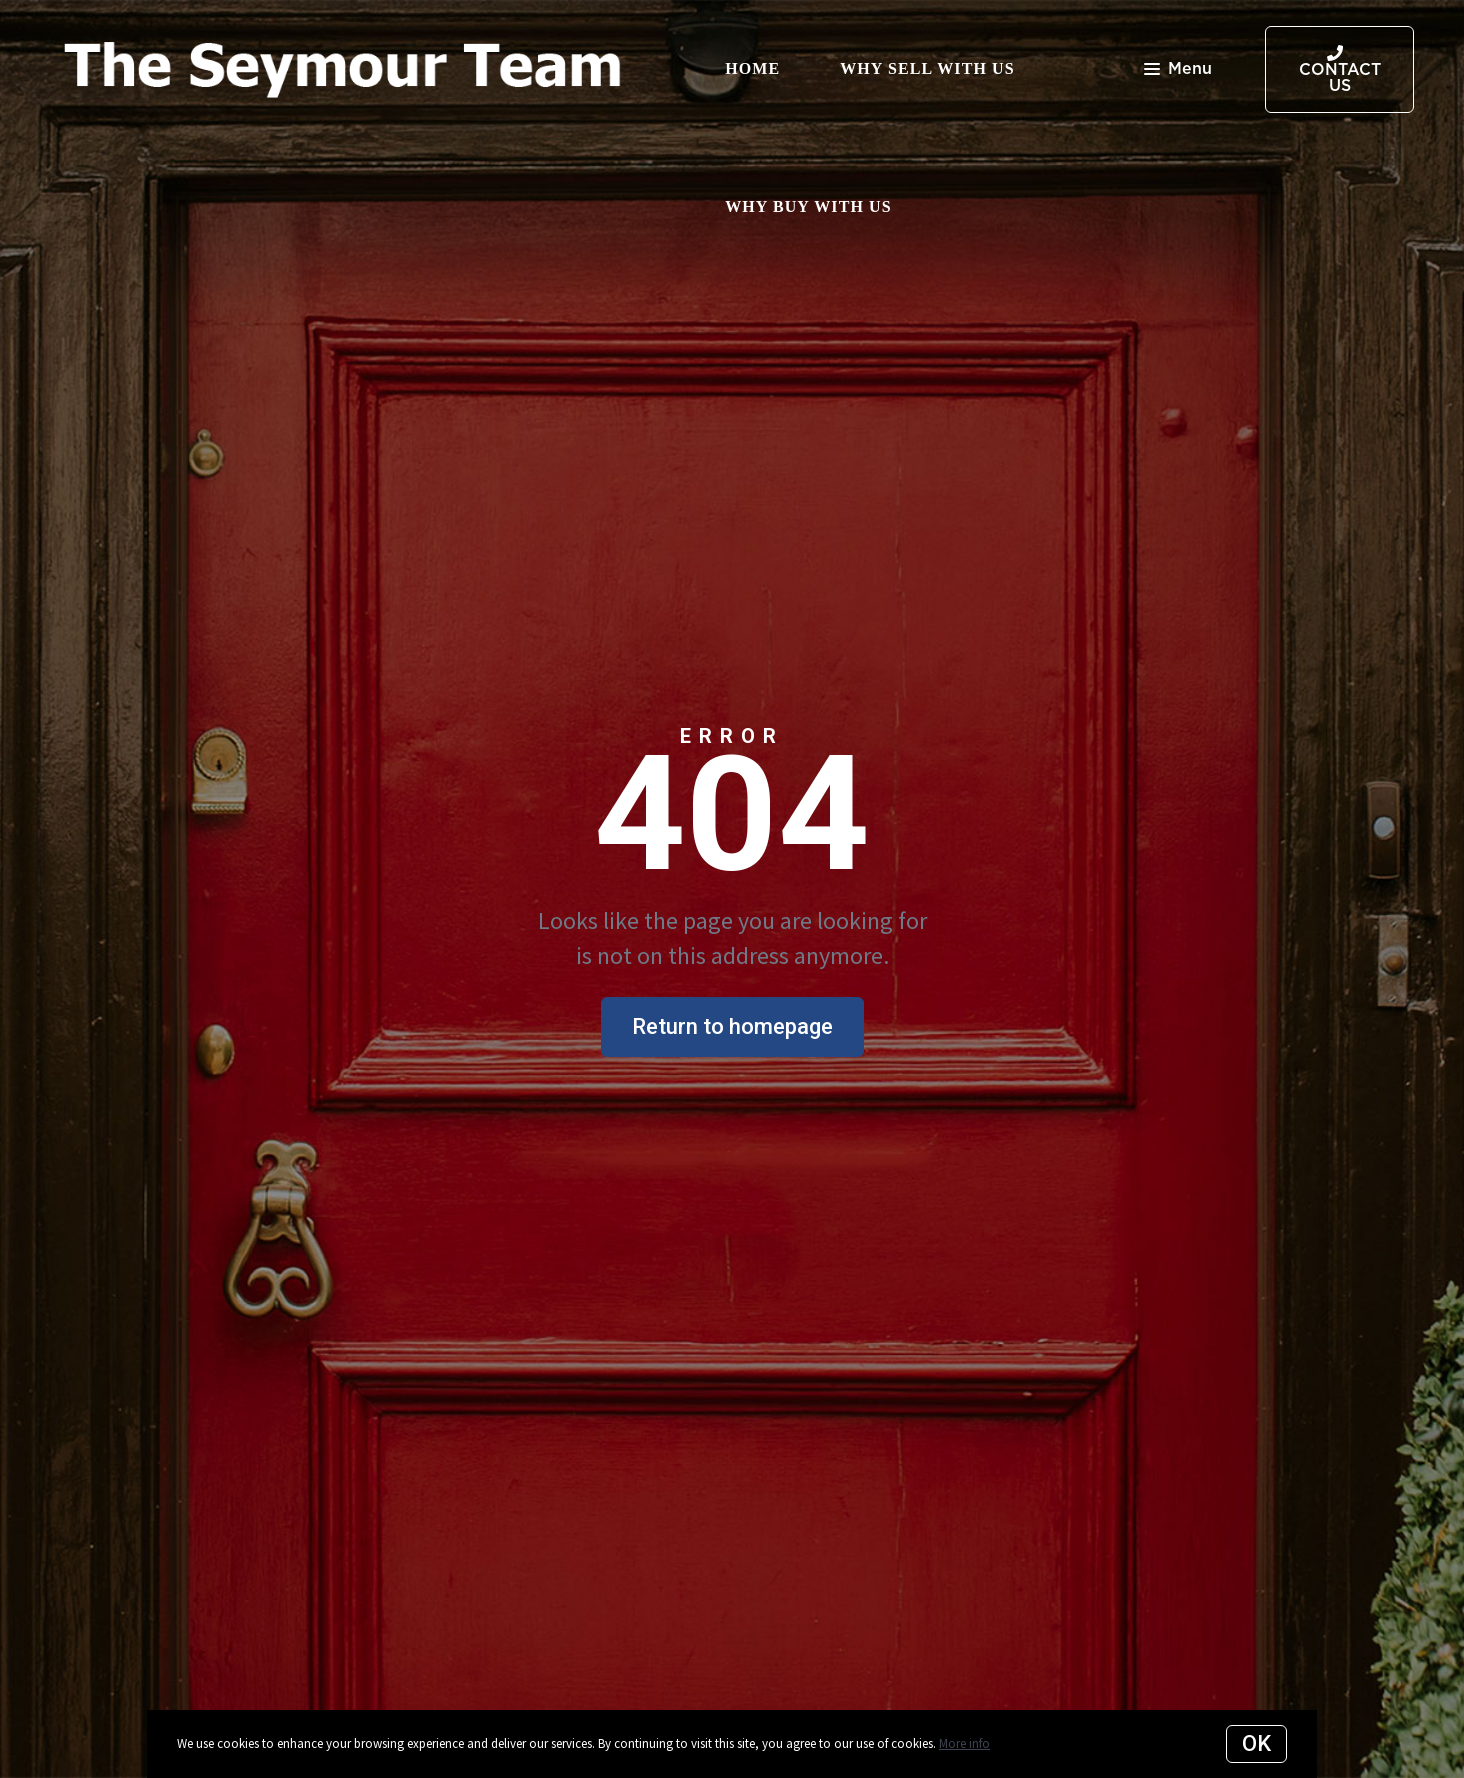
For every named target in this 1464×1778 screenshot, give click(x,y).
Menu (1178, 70)
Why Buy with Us (808, 206)
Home (752, 68)
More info (964, 1743)
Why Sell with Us (927, 68)
